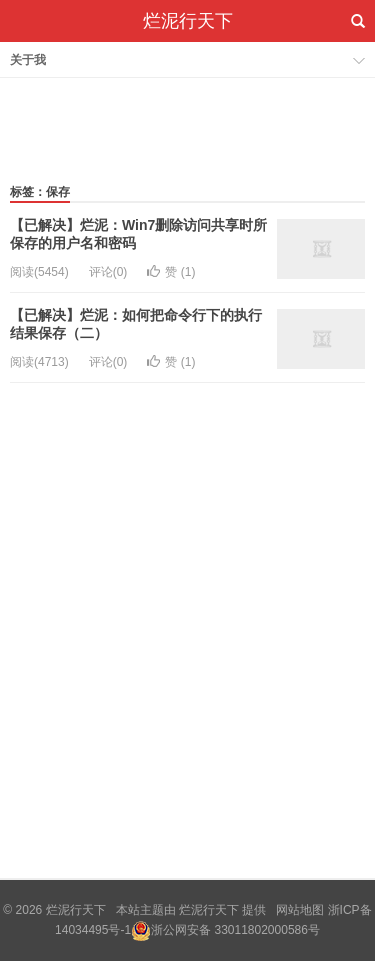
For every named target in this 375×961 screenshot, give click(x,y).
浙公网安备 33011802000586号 (235, 930)
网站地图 (300, 910)
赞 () (171, 272)
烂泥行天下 (188, 21)
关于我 (28, 60)
